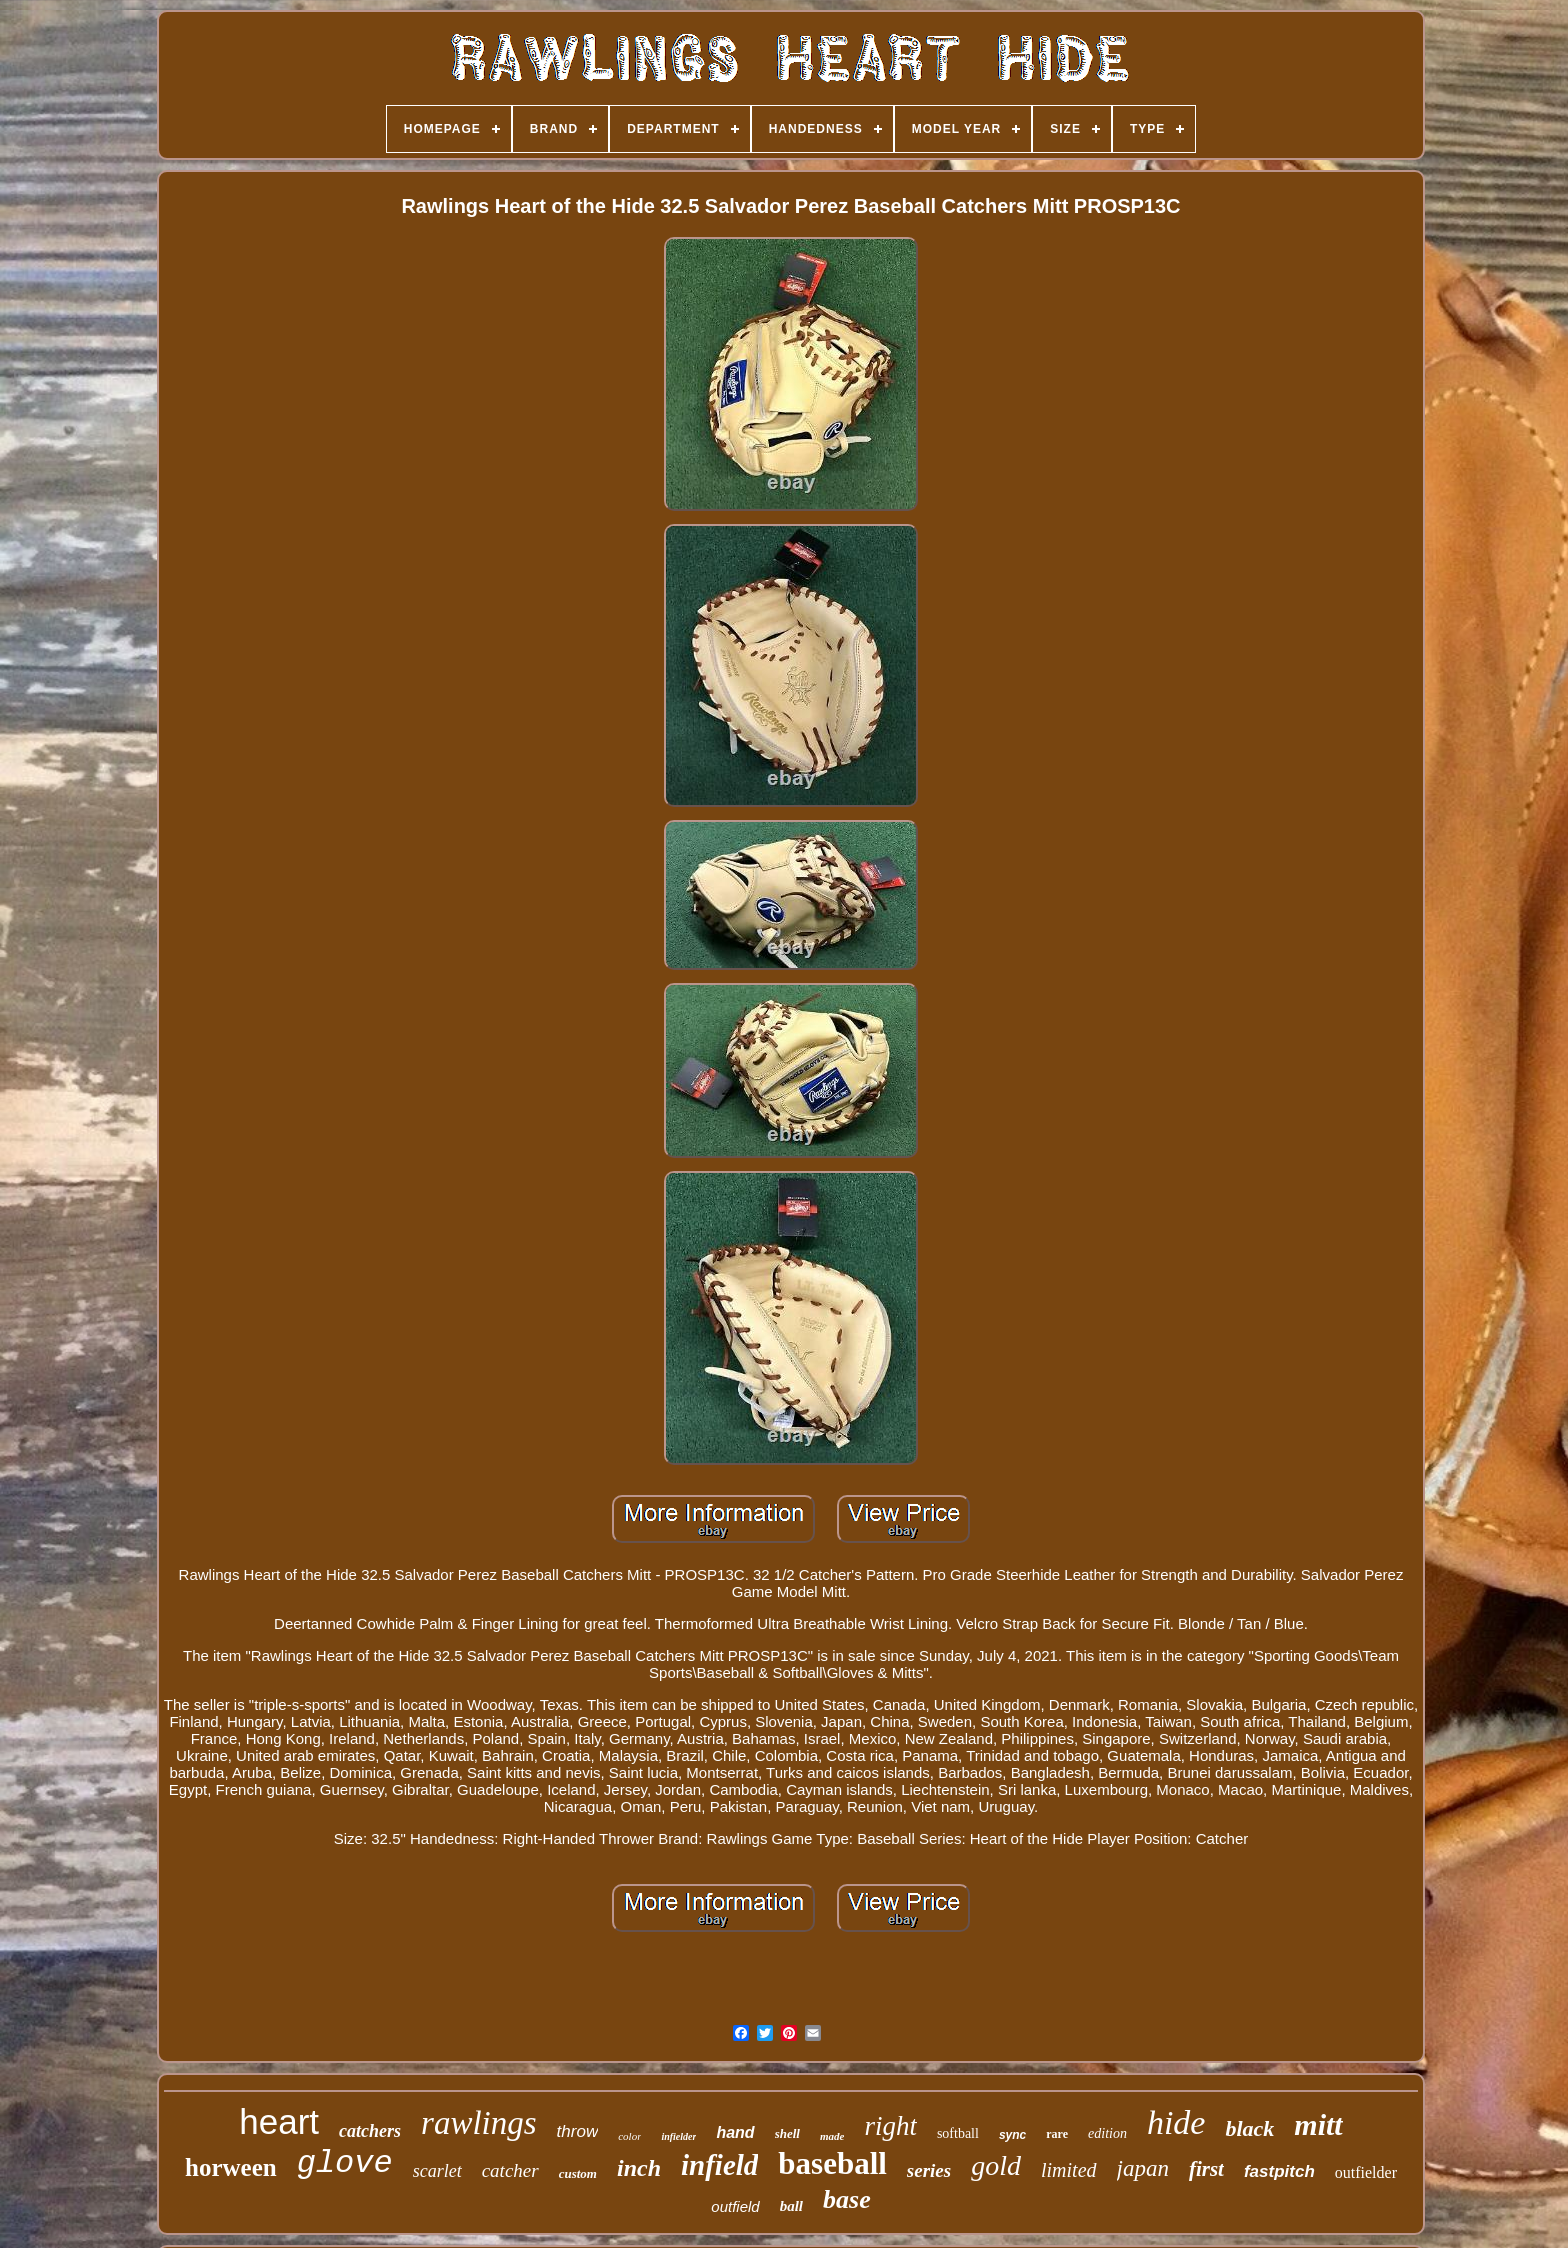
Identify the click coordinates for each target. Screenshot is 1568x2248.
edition (1107, 2133)
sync (1012, 2135)
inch (639, 2168)
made (832, 2136)
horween (231, 2167)
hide (1176, 2122)
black (1249, 2128)
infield (719, 2165)
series (929, 2170)
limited (1069, 2170)
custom (578, 2173)
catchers (370, 2131)
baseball (832, 2163)
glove (345, 2163)
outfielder (1366, 2172)
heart (279, 2121)
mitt (1318, 2124)
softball (958, 2133)
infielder (678, 2136)
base (847, 2199)
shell (787, 2133)
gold (996, 2165)
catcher (510, 2170)
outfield (735, 2206)
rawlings (479, 2123)
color (629, 2136)
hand (735, 2132)
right (890, 2126)
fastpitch (1279, 2171)
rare (1057, 2134)
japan (1143, 2168)
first (1206, 2169)
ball (791, 2206)
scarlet (437, 2171)
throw (578, 2131)
